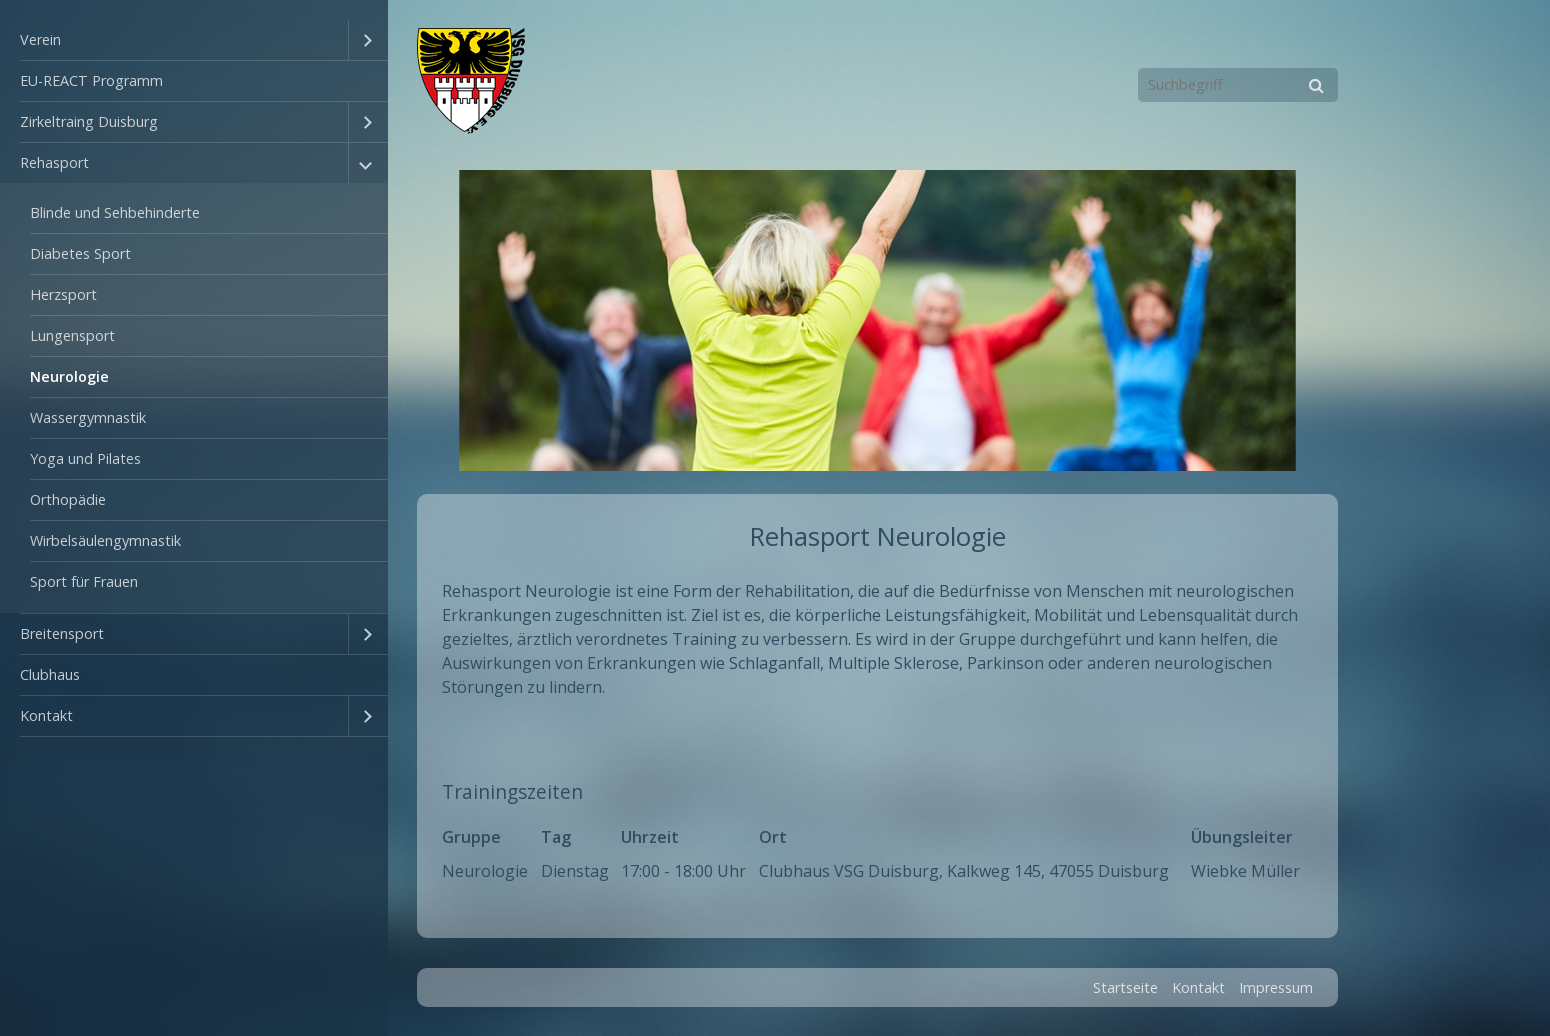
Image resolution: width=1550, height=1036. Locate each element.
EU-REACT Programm (91, 80)
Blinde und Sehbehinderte (115, 212)
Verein (40, 39)
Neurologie (69, 376)
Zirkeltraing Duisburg (89, 121)
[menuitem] (194, 40)
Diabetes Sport (80, 253)
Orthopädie (68, 499)
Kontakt (46, 715)
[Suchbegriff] (1238, 85)
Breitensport (62, 633)
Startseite (1125, 987)
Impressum (1276, 987)
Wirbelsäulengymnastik (105, 540)
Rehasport (54, 162)
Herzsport (63, 294)
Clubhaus (50, 674)
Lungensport (72, 335)
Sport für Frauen (84, 581)
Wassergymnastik (88, 417)
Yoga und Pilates (85, 458)
